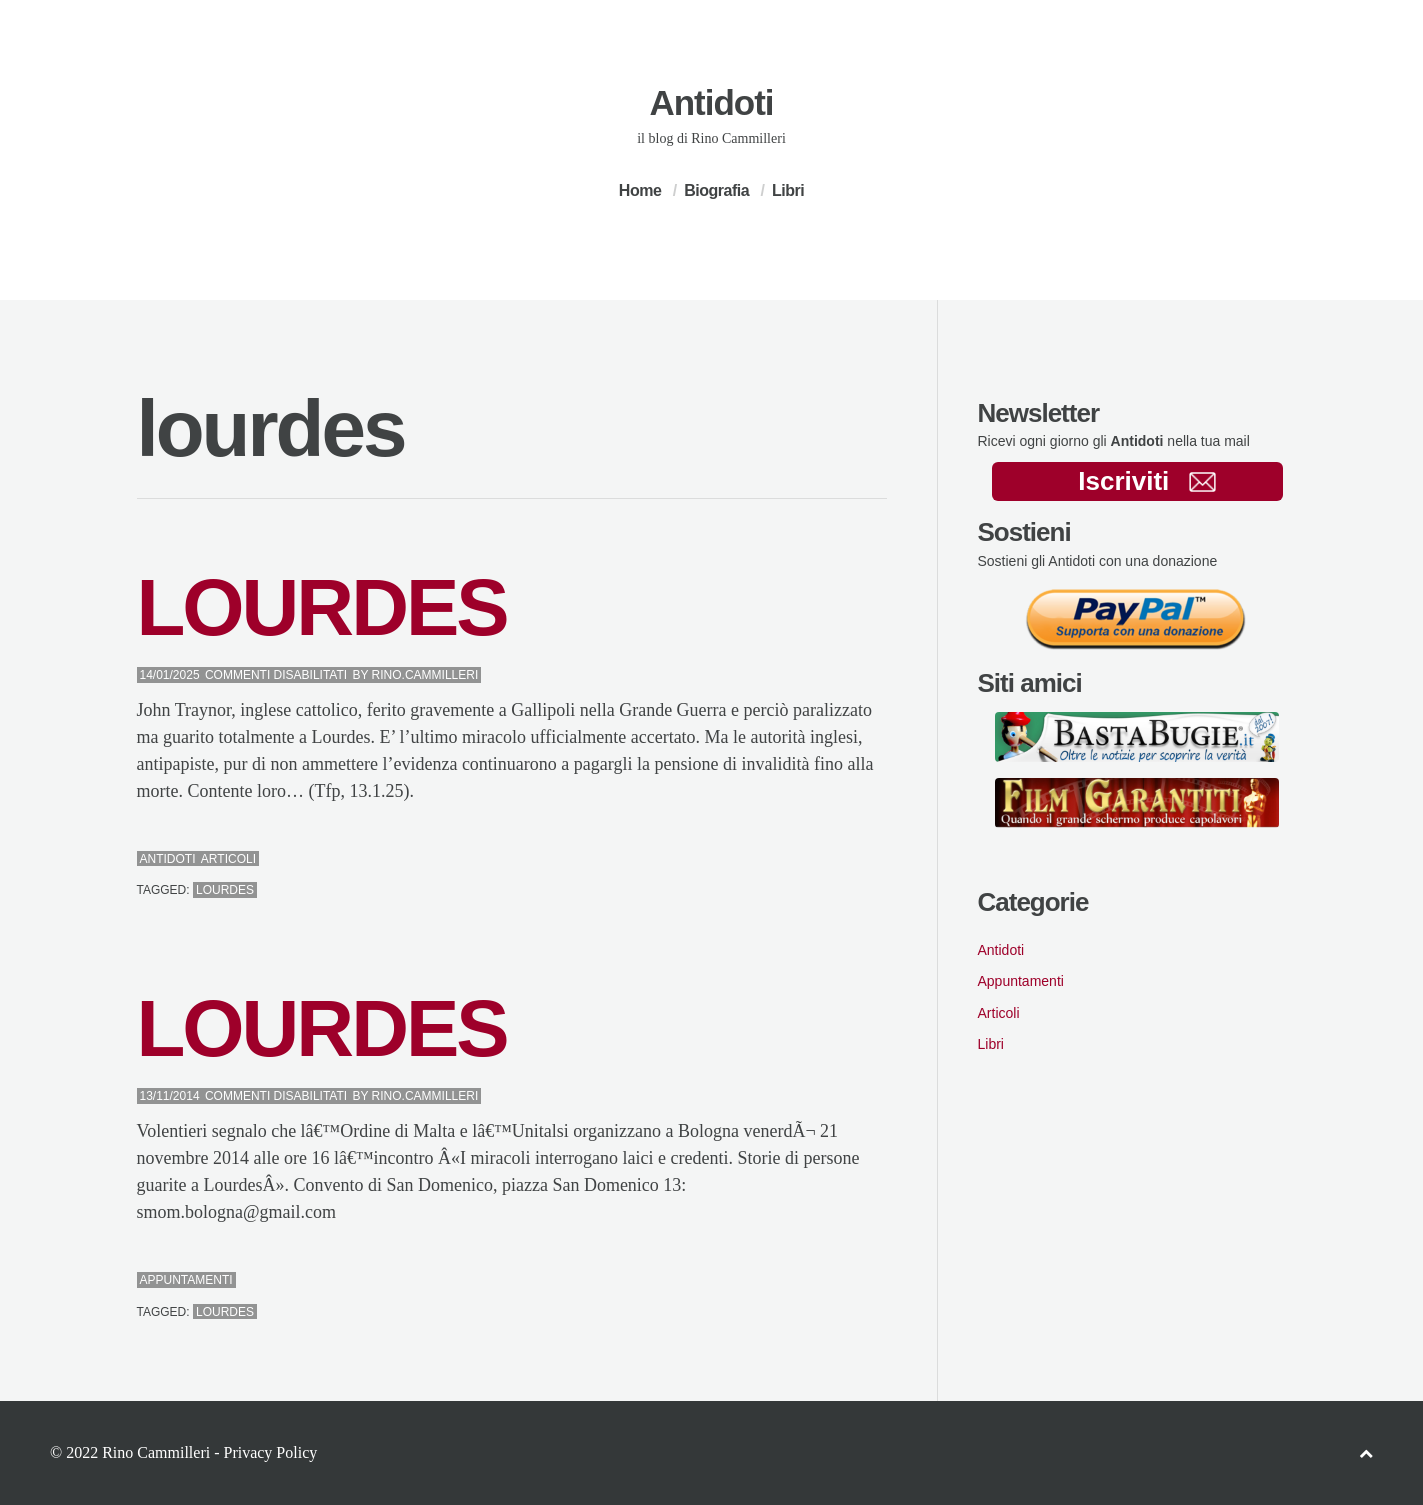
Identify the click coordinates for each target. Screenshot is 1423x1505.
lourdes (225, 890)
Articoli (228, 859)
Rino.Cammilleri (425, 675)
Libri (788, 190)
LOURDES (322, 607)
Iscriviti (1146, 481)
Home (640, 190)
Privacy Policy (270, 1452)
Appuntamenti (186, 1280)
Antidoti (711, 102)
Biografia (716, 190)
